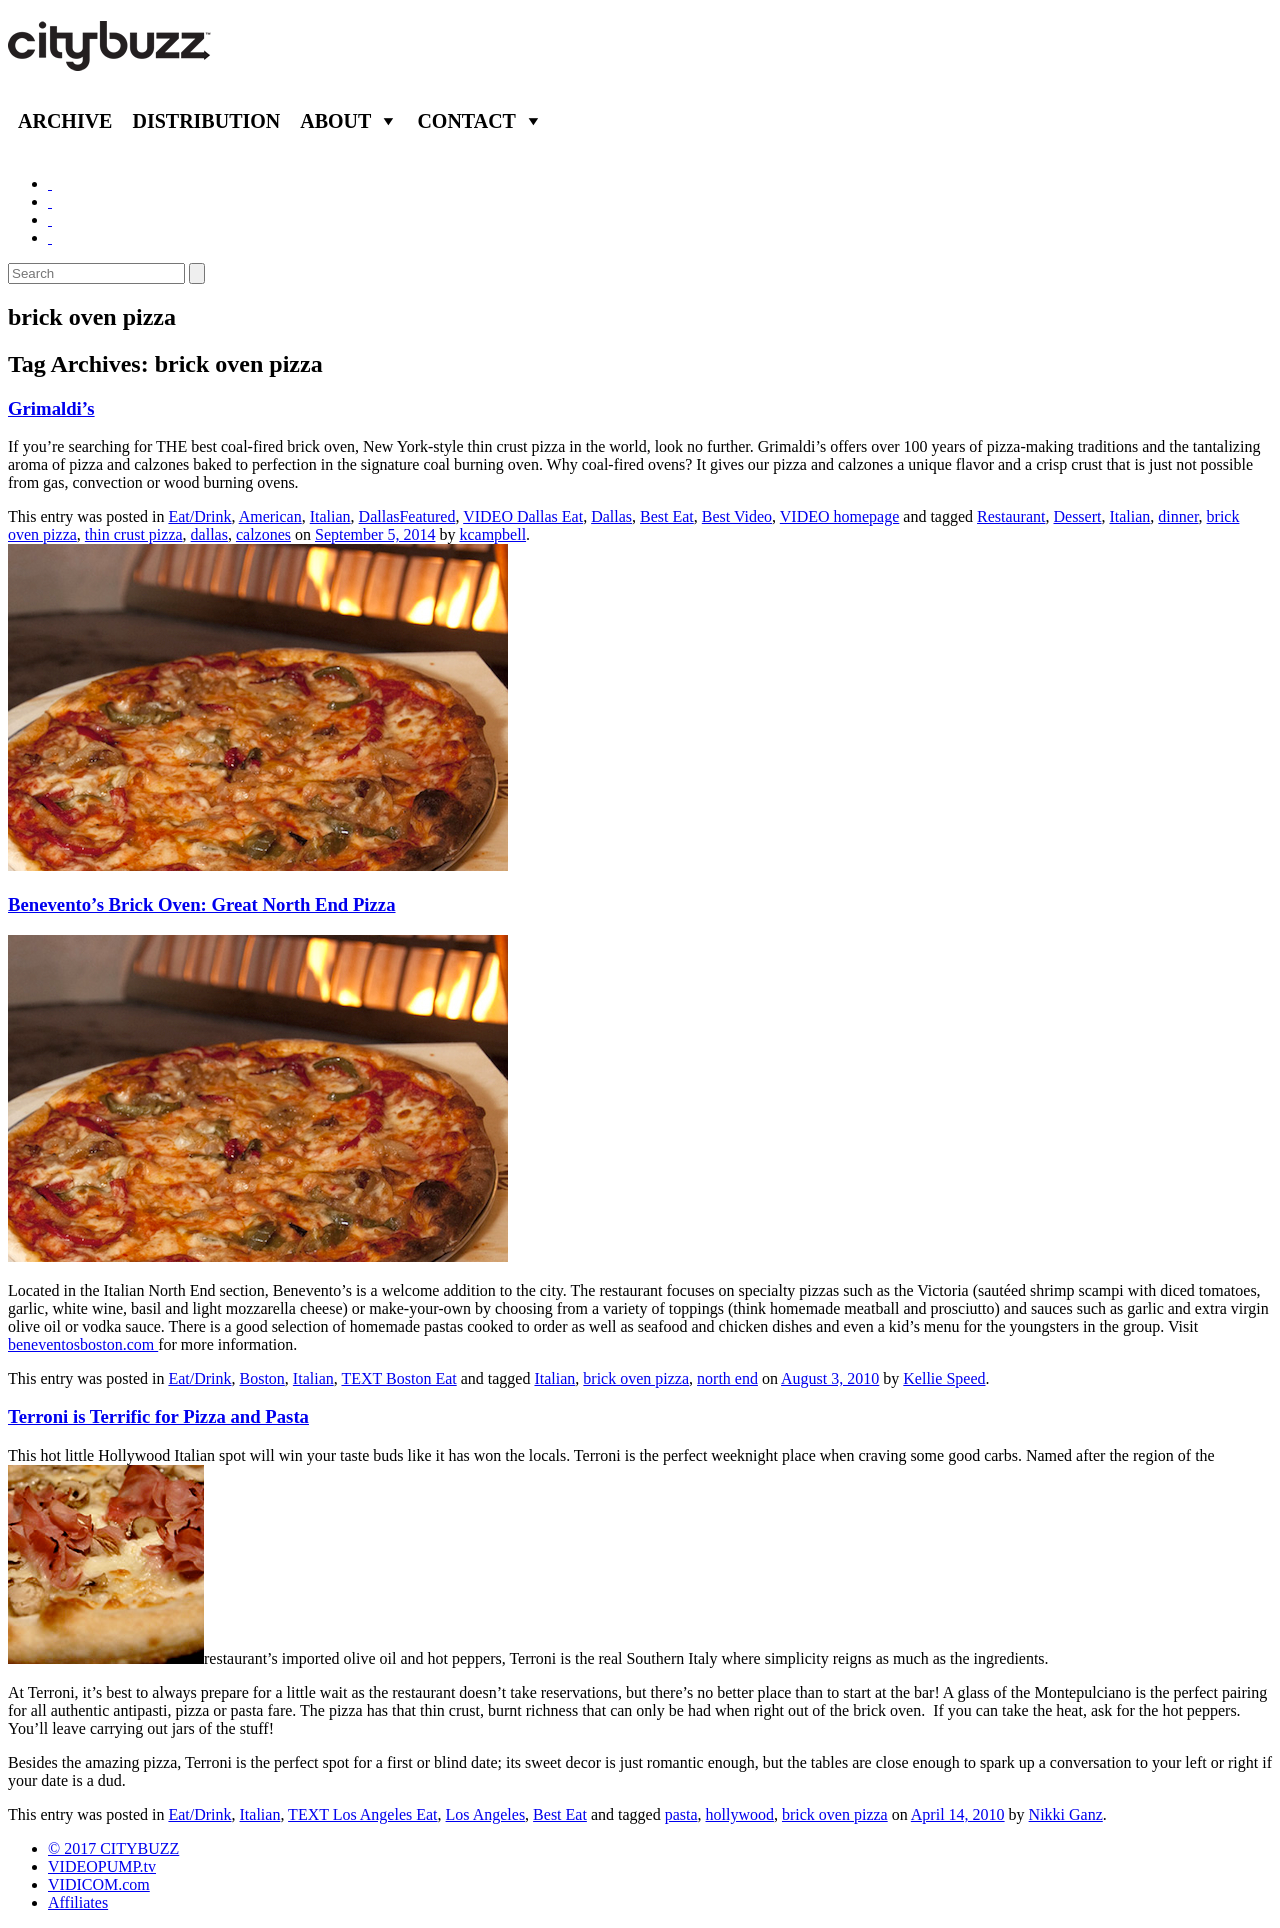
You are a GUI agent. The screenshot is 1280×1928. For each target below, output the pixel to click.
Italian (330, 516)
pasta (681, 1814)
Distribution (206, 121)
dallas (209, 534)
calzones (263, 534)
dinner (1178, 516)
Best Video (737, 516)
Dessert (1077, 516)
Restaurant (1011, 516)
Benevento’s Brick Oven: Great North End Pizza (202, 904)
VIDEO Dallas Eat (523, 516)
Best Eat (667, 516)
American (270, 516)
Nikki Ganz (1066, 1814)
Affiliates (78, 1902)
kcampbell (492, 534)
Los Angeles (486, 1814)
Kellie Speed (944, 1378)
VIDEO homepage (840, 516)
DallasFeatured (407, 516)
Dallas (611, 516)
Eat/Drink (199, 516)
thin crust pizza (134, 534)
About (335, 121)
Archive (65, 121)
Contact (466, 121)
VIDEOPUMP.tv (102, 1866)
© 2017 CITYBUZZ (113, 1848)
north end (727, 1378)
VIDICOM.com (99, 1884)
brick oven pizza (636, 1378)
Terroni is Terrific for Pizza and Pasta (158, 1416)
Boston (262, 1378)
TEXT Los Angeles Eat (362, 1814)
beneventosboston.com (83, 1344)
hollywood (740, 1814)
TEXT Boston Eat (398, 1378)
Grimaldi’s (51, 408)
